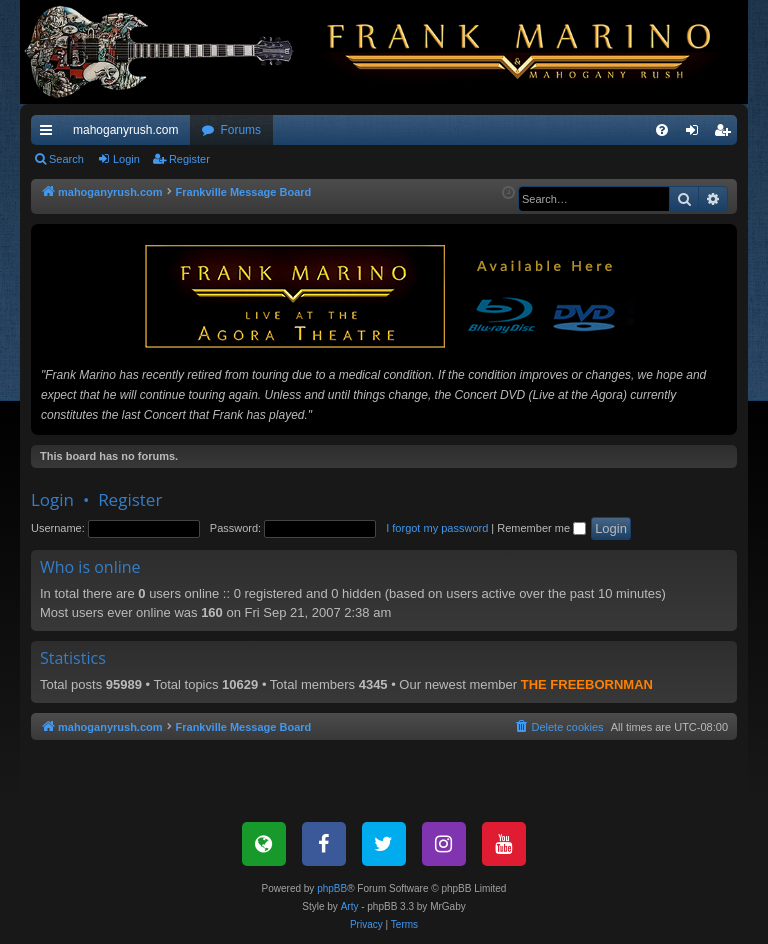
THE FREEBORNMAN (587, 684)
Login (126, 159)
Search (66, 159)
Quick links (50, 134)
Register (189, 159)
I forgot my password (437, 528)
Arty (350, 906)
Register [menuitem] (726, 134)
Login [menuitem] (696, 134)
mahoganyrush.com (125, 130)
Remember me (541, 528)
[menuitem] (662, 130)
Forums (240, 130)
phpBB (332, 888)
